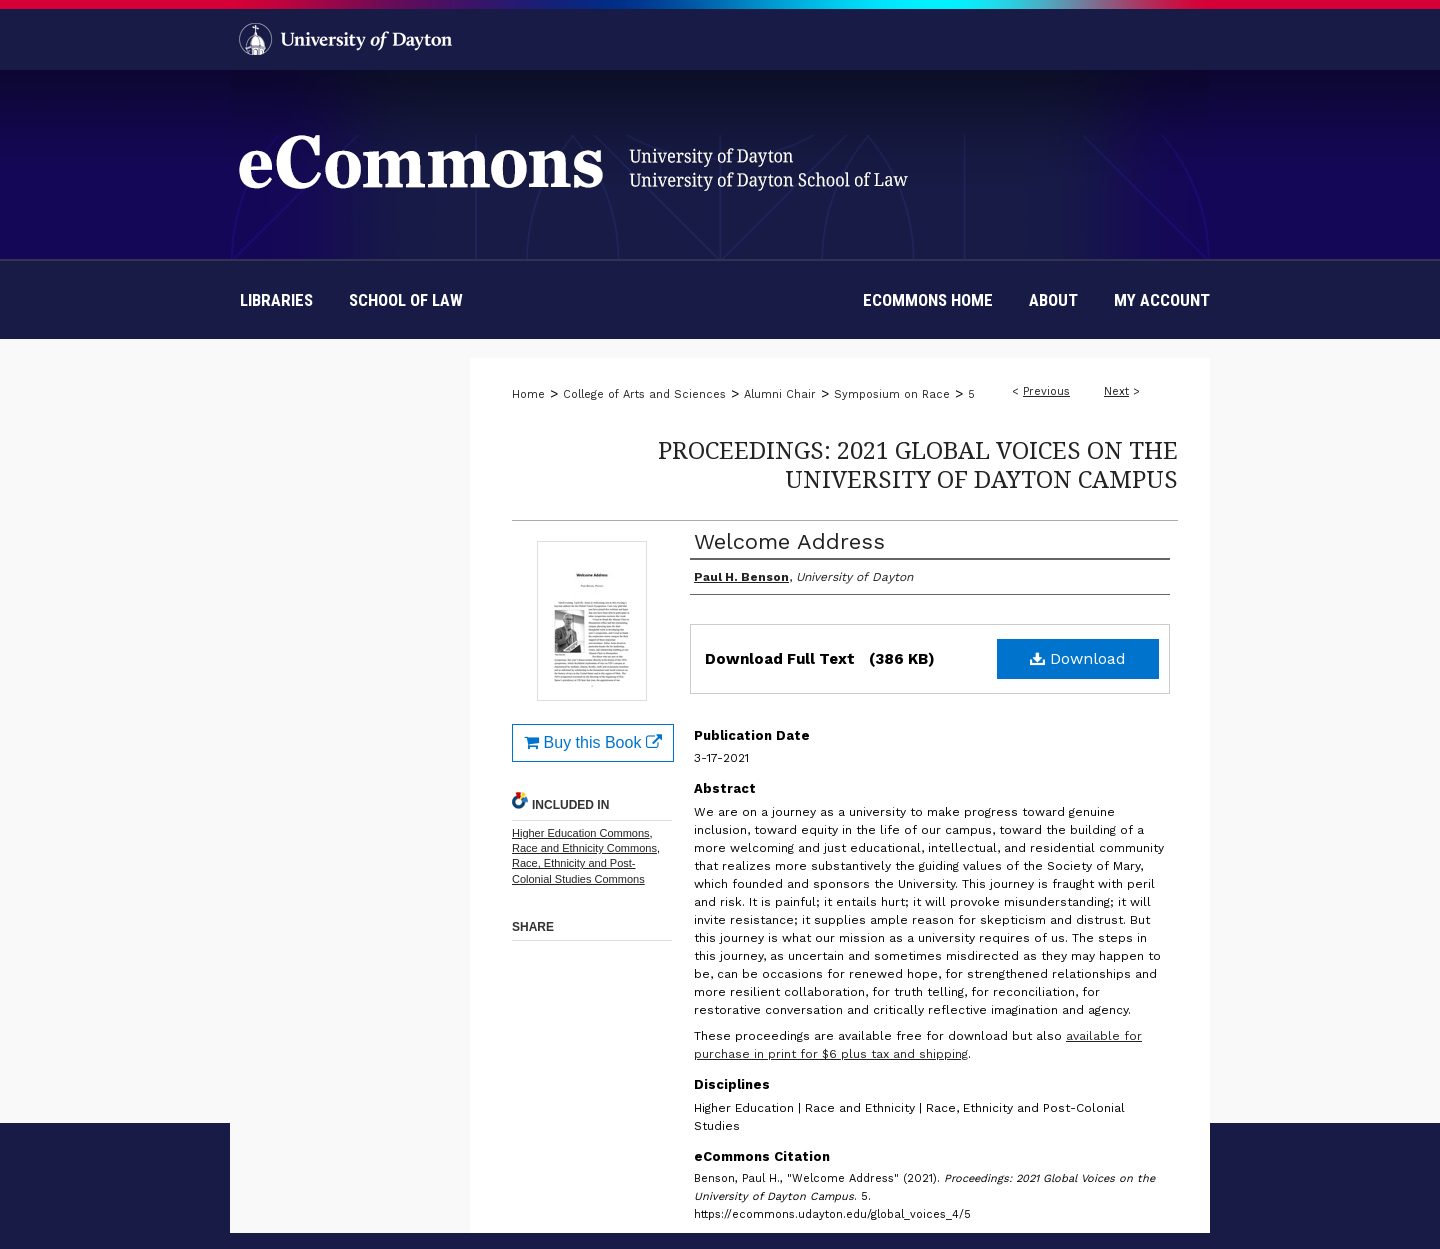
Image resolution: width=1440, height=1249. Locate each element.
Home (528, 394)
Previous (1046, 391)
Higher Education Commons (581, 833)
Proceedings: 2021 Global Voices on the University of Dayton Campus (918, 464)
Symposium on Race (892, 394)
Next (1116, 391)
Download (1078, 658)
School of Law (406, 300)
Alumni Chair (780, 394)
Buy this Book (593, 742)
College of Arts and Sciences (644, 394)
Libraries (276, 300)
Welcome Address (789, 541)
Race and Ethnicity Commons (584, 848)
